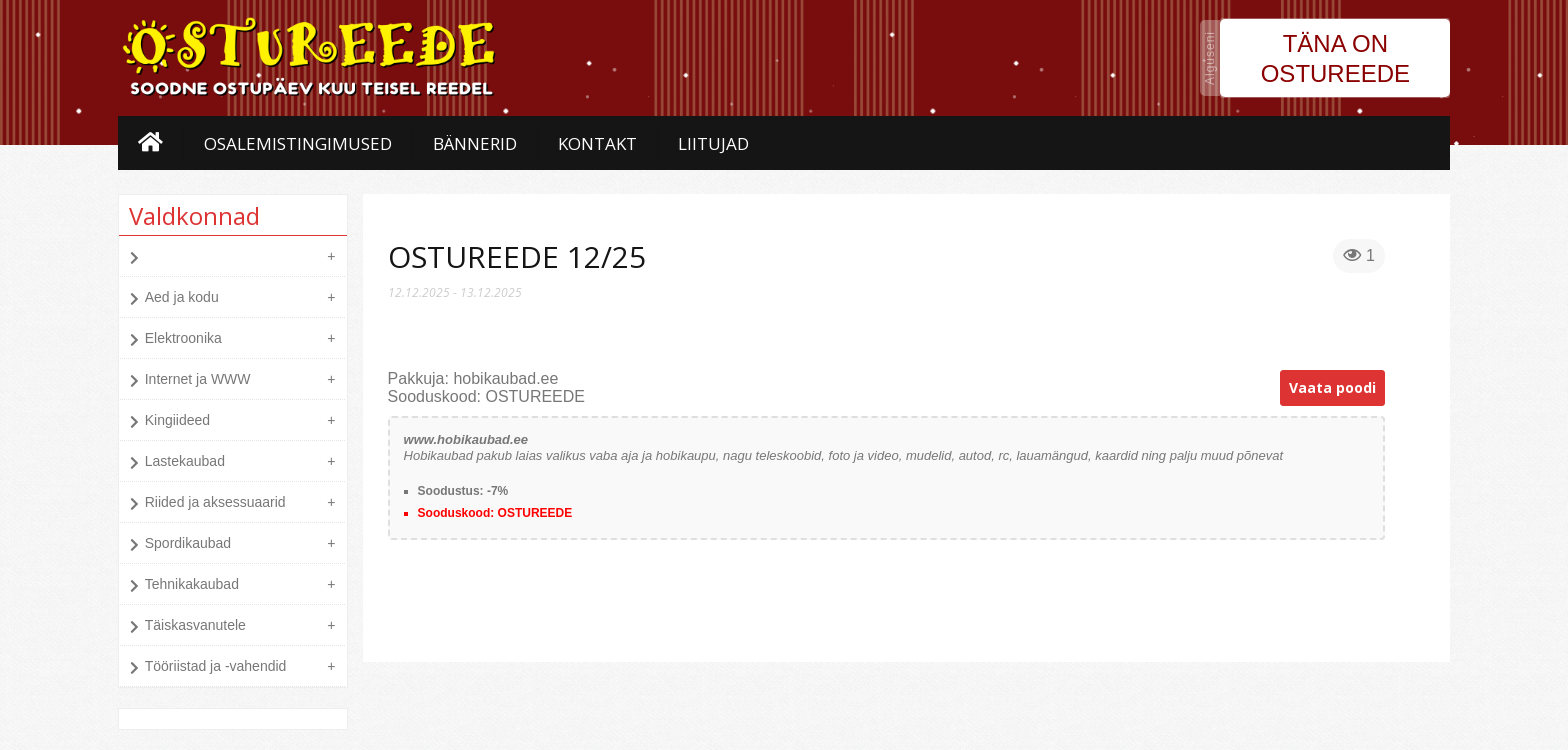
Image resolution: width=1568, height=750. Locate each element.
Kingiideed (177, 420)
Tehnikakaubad (192, 584)
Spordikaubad (188, 543)
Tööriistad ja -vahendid (216, 666)
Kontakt (597, 143)
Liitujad (713, 143)
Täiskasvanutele (195, 625)
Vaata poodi (1332, 387)
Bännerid (475, 143)
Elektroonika (183, 338)
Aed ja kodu (182, 297)
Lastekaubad (185, 461)
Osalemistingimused (298, 143)
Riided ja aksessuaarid (215, 502)
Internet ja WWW (198, 379)
